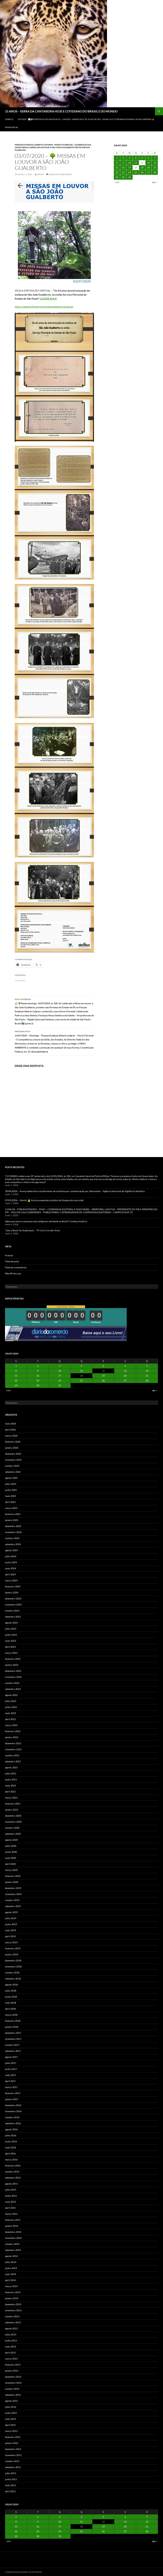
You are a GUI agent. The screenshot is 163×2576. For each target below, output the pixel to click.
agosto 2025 (11, 1477)
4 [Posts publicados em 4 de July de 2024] (135, 157)
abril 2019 (10, 1936)
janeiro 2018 (11, 2026)
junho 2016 (11, 2141)
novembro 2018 (13, 1966)
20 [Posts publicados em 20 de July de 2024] (148, 167)
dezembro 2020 (13, 1815)
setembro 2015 (13, 2177)
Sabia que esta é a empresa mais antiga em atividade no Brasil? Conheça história (46, 1221)
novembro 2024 (13, 1532)
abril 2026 (10, 1429)
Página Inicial (11, 127)
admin (40, 174)
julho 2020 (10, 1845)
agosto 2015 (11, 2183)
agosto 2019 (11, 1912)
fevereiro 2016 (12, 2165)
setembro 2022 (13, 1689)
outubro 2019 (12, 1900)
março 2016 (11, 2159)
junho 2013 (11, 2340)
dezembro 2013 (13, 2304)
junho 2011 (11, 2479)
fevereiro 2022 (12, 1731)
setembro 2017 (13, 2051)
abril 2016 (10, 2153)
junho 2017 (11, 2069)
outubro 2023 (12, 1610)
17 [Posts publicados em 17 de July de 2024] (129, 167)
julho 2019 (10, 1918)
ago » (154, 182)
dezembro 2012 (13, 2376)
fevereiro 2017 (12, 2093)
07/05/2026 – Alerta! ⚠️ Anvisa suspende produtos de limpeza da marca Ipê (44, 1200)
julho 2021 (10, 1773)
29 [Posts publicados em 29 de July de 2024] (117, 177)
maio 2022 (10, 1713)
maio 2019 (10, 1930)
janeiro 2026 (11, 1447)
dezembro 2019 (13, 1888)
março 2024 (11, 1580)
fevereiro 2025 (12, 1514)
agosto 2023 (11, 1622)
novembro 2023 (13, 1604)
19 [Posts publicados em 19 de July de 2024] (142, 167)
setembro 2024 (13, 1544)
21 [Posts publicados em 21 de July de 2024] (154, 167)
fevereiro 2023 (12, 1658)
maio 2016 (10, 2147)
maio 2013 (10, 2346)
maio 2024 (10, 1568)
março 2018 (11, 2014)
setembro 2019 (13, 1906)
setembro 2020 (13, 1833)
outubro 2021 (12, 1755)
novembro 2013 (13, 2310)
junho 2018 (11, 1996)
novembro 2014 (13, 2238)
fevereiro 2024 (12, 1586)
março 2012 (11, 2431)
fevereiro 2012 (12, 2437)
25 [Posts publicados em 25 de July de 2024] (135, 172)
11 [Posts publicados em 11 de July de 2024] (135, 162)
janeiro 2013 (11, 2370)
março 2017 (11, 2087)
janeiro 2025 (11, 1520)
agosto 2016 (11, 2129)
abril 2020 (10, 1864)
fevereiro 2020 (12, 1876)
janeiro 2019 (11, 1954)
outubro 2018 (12, 1972)
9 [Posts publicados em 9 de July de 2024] (123, 162)
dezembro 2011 (13, 2449)
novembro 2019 (13, 1894)
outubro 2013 (12, 2316)
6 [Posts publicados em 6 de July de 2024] (148, 157)
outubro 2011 (12, 2461)
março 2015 (11, 2213)
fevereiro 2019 (12, 1948)
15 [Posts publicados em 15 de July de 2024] (117, 167)
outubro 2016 (12, 2117)
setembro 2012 (13, 2394)
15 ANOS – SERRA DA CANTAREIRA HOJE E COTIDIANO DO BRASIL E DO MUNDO (61, 111)
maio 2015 (10, 2201)
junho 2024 (11, 1562)
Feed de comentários (16, 1267)
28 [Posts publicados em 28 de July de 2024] (154, 172)
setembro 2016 (13, 2123)
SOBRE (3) (9, 119)
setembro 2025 (13, 1471)
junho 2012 (11, 2412)
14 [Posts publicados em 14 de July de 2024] (154, 162)
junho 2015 (11, 2195)
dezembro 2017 (13, 2032)
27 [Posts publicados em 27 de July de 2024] (148, 172)
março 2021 (11, 1797)
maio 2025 (10, 1496)
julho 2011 (10, 2473)
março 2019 (11, 1942)
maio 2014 (10, 2274)
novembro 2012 (13, 2382)
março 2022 (11, 1725)
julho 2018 (10, 1990)
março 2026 (11, 1435)
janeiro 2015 (11, 2225)
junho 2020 (11, 1851)
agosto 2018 (11, 1984)
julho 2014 (10, 2262)
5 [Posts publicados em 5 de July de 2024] (142, 157)
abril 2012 (10, 2425)
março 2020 (11, 1870)
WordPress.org (13, 1273)
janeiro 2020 (11, 1882)
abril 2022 (10, 1719)
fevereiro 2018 (12, 2020)
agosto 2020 (11, 1839)
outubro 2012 (12, 2388)
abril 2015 (10, 2207)
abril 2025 (10, 1502)
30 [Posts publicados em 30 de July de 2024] (123, 177)
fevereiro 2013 (12, 2364)
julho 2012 (10, 2406)
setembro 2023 (13, 1616)
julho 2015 (10, 2189)
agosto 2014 (11, 2256)
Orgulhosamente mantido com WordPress (23, 2572)
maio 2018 (10, 2002)
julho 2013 (10, 2334)
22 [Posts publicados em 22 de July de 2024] (117, 172)
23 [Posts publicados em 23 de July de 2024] (123, 172)
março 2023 (11, 1652)
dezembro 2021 (13, 1743)
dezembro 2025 (13, 1453)
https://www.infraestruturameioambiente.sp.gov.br (44, 306)
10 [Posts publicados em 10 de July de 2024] (129, 162)
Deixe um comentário (60, 174)
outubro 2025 (12, 1465)
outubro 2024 (12, 1538)
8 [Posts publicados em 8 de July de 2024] (117, 162)
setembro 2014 (13, 2250)
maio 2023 (10, 1640)
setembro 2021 (13, 1761)
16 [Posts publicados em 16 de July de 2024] (123, 167)
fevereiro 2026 (12, 1441)
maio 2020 (10, 1857)
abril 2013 (10, 2352)
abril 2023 (10, 1646)
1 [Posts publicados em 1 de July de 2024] (117, 157)
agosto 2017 (11, 2057)
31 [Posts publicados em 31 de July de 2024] (129, 177)
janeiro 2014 (11, 2298)
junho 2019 (11, 1924)
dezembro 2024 (13, 1526)
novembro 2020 (13, 1821)
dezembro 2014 (13, 2231)
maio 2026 (10, 1423)
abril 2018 (10, 2008)
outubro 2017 (12, 2044)
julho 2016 (10, 2135)
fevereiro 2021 (12, 1803)
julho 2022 (10, 1701)
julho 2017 (10, 2063)
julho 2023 (10, 1628)
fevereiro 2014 (12, 2292)
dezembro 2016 (13, 2105)
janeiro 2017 (11, 2099)
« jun (117, 182)
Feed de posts (12, 1261)
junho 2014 (11, 2268)
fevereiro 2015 (12, 2219)
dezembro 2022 (13, 1670)
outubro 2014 (12, 2244)
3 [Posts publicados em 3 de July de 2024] (129, 157)
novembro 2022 (13, 1676)
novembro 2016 (13, 2111)
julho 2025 (10, 1483)
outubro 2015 (12, 2171)
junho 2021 (11, 1779)
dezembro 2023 (13, 1598)
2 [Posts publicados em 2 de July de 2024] (123, 157)
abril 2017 (10, 2081)
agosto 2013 (11, 2328)
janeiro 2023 (11, 1664)
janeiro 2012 (11, 2443)
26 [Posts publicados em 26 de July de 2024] (142, 172)
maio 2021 (10, 1785)
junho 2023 (11, 1634)
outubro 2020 (12, 1827)
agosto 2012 (11, 2400)
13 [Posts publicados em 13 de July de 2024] (148, 162)
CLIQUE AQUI (48, 298)
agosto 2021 (11, 1767)
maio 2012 (10, 2418)
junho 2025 (11, 1489)
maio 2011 (10, 2485)
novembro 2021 (13, 1749)
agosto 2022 (11, 1695)
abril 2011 (10, 2491)
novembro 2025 (13, 1459)
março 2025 (11, 1508)
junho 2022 (11, 1707)
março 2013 (11, 2358)
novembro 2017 (13, 2038)
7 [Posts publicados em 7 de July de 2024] (154, 157)
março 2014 (11, 2286)
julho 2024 (10, 1556)
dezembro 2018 (13, 1960)
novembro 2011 (13, 2455)
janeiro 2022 (11, 1737)
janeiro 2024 (11, 1592)
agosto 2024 (11, 1550)
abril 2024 (10, 1574)
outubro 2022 (12, 1683)
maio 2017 (10, 2075)
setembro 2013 (13, 2322)
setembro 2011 (13, 2467)
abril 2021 (10, 1791)
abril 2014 (10, 2280)
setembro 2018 (13, 1978)
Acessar (9, 1255)
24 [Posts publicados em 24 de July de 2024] (129, 172)
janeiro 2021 (11, 1809)
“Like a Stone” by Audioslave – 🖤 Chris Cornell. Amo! (32, 1230)
